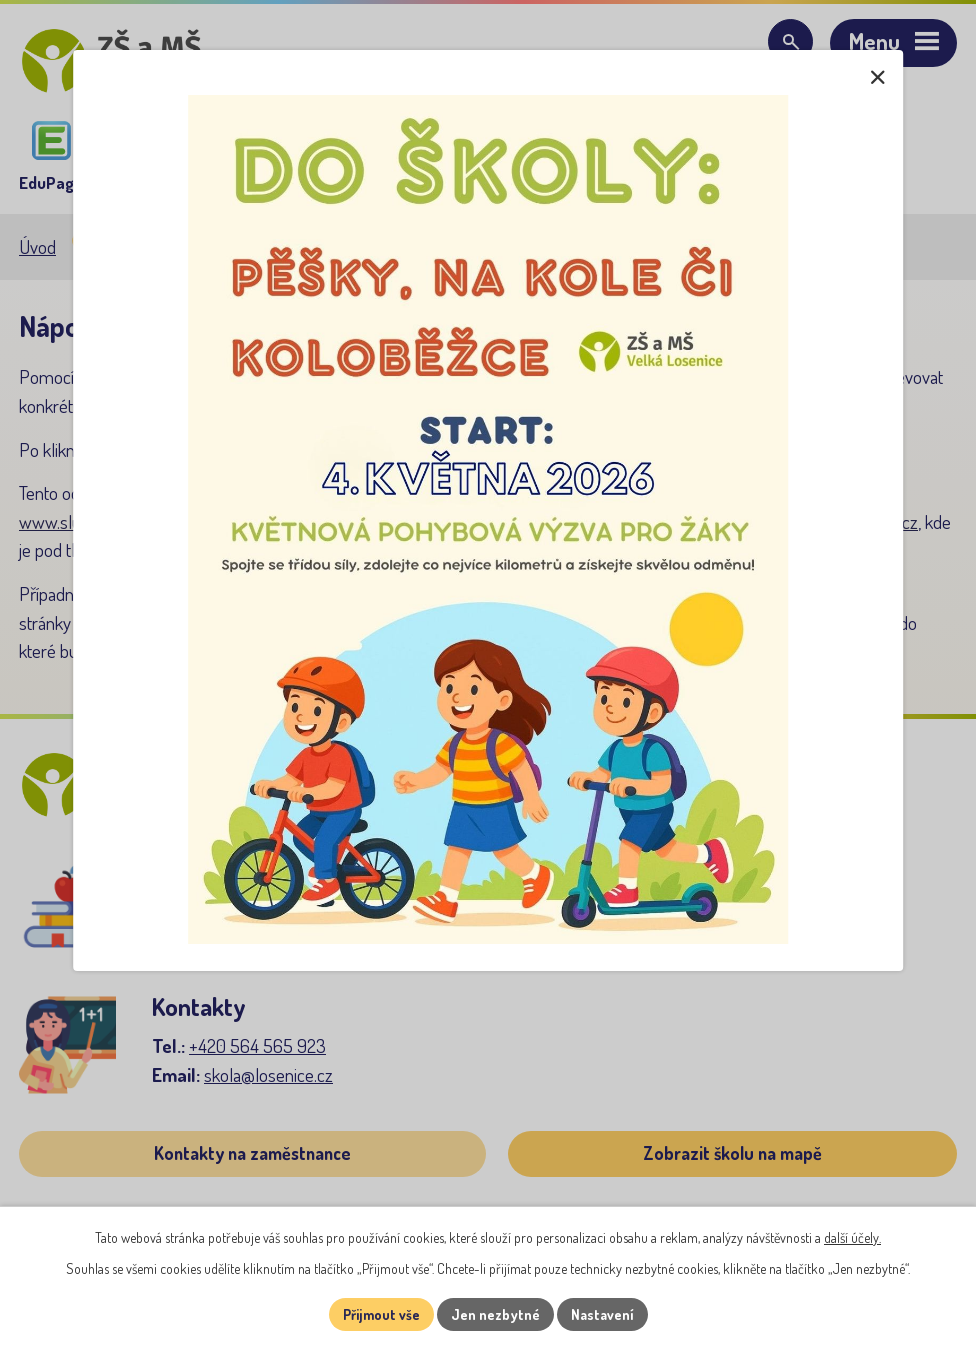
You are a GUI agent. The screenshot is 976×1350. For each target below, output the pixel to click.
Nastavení (602, 1314)
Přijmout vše (381, 1314)
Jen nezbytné (495, 1314)
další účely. (852, 1237)
